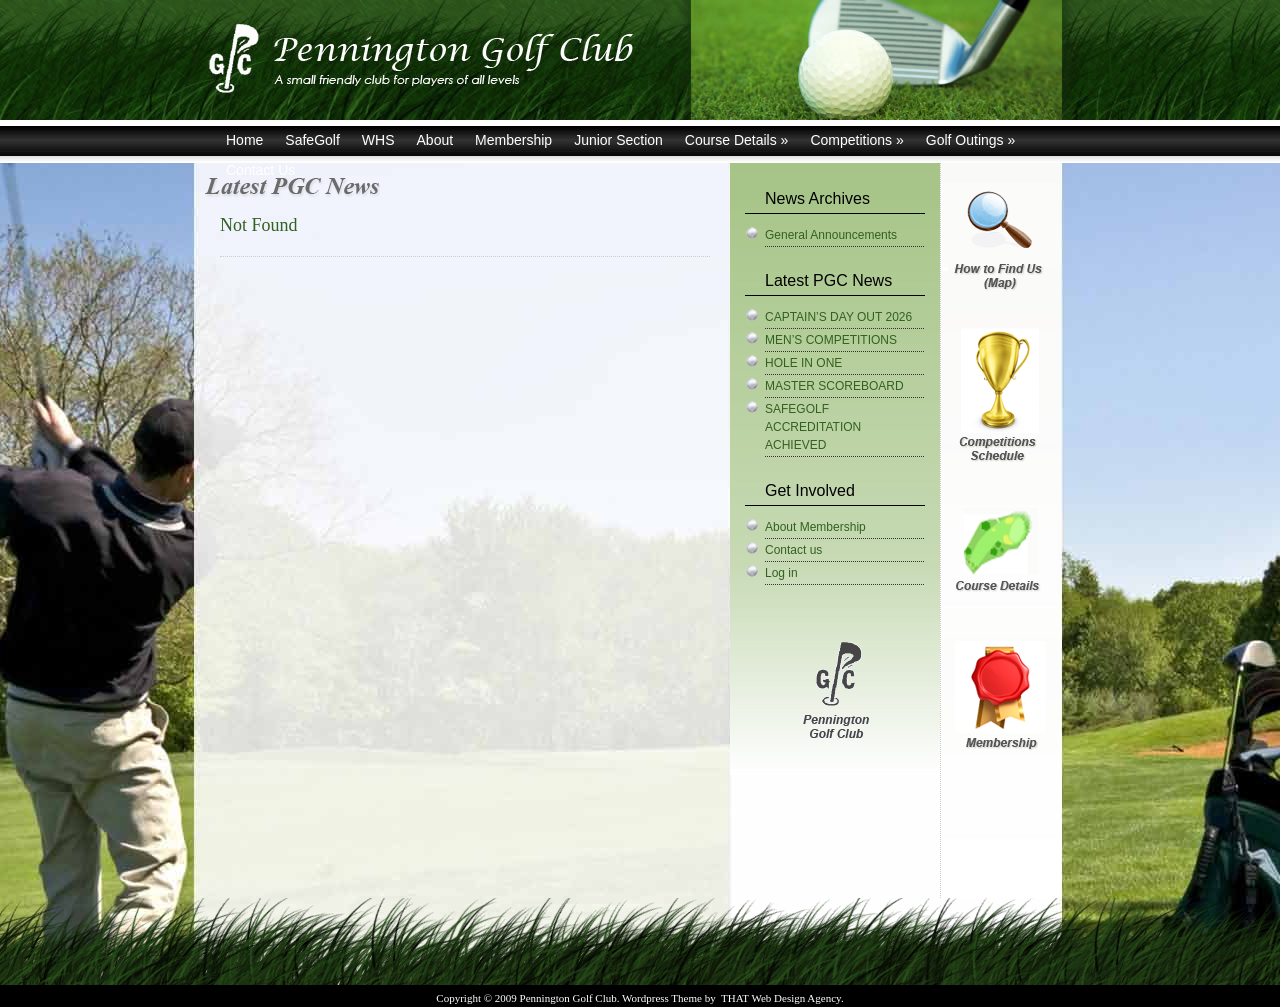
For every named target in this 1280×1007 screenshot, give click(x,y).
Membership (513, 140)
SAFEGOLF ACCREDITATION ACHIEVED (813, 427)
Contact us (793, 550)
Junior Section (618, 140)
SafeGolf (312, 140)
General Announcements (831, 235)
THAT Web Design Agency (781, 998)
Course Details (737, 140)
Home (244, 140)
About (435, 140)
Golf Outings (971, 140)
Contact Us (260, 170)
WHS (378, 140)
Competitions (856, 140)
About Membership (815, 527)
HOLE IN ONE (803, 363)
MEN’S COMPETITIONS (831, 340)
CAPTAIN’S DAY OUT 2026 (838, 317)
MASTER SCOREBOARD (834, 386)
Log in (781, 573)
